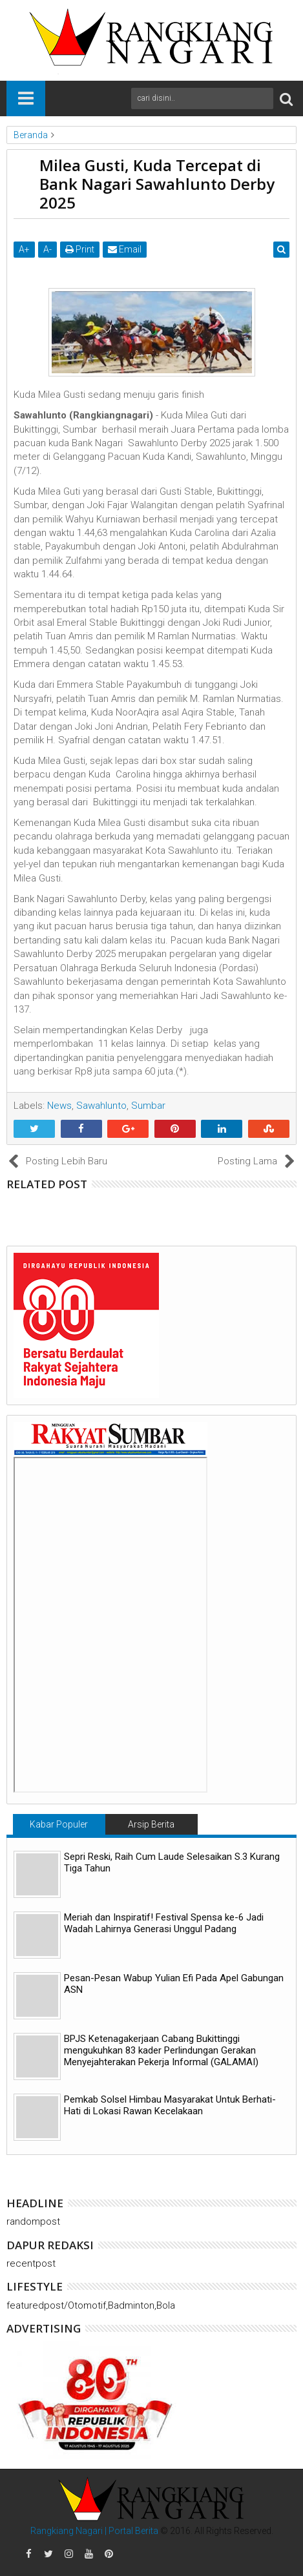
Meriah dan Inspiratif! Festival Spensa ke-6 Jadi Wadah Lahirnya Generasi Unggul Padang (164, 1923)
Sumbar (148, 1105)
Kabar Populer (59, 1824)
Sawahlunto (101, 1105)
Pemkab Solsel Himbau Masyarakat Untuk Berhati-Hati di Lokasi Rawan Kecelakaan (170, 2105)
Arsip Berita (151, 1824)
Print (79, 249)
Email (124, 249)
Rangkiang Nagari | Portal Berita (94, 2531)
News (59, 1105)
